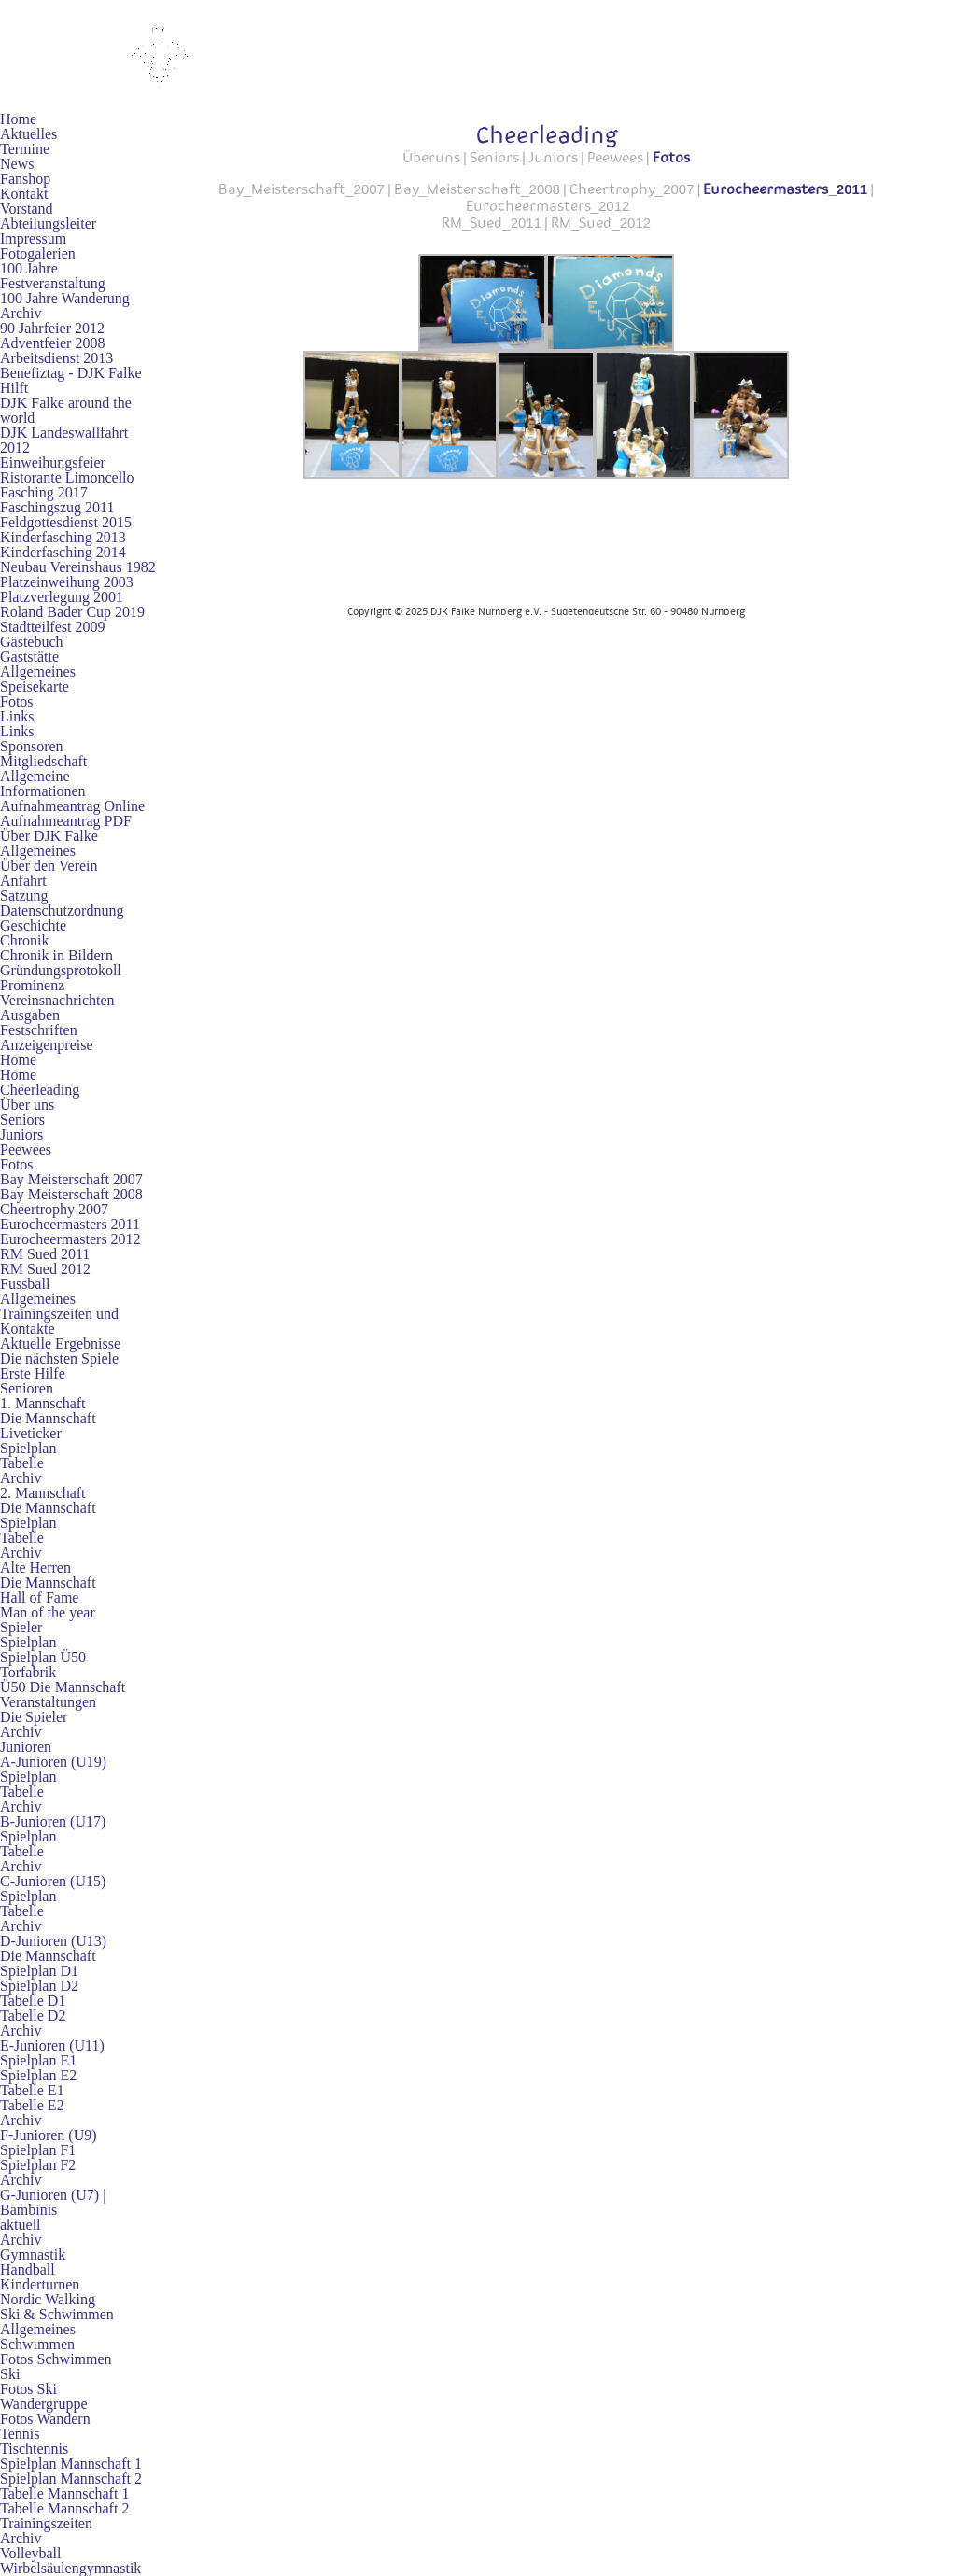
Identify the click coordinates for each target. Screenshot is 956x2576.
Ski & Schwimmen (57, 2314)
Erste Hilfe (32, 1373)
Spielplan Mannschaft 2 (71, 2478)
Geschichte (33, 925)
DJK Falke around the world (66, 410)
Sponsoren (31, 746)
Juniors (21, 1134)
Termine (24, 149)
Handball (27, 2269)
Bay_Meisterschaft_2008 (477, 188)
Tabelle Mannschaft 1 (64, 2493)
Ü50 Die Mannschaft (62, 1687)
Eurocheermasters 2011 (70, 1224)
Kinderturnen (39, 2284)
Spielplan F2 (38, 2165)
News (17, 164)
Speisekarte (34, 686)
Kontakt (24, 194)
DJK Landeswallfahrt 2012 (64, 440)
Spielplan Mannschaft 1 (71, 2463)
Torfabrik (28, 1672)
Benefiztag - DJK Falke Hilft (71, 380)
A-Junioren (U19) (53, 1762)
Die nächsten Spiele (59, 1358)
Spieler (21, 1627)
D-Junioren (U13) (53, 1941)
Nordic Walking (47, 2299)
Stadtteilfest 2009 (52, 627)
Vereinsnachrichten (57, 1000)
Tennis (19, 2434)
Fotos (17, 701)
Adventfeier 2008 (52, 343)
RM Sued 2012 (45, 1269)
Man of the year (47, 1612)
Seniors (22, 1119)
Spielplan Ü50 (43, 1657)
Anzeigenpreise (46, 1045)
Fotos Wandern (45, 2419)
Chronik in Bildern (56, 955)
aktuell (20, 2225)
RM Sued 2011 (45, 1254)
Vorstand (26, 209)
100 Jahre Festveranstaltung (52, 275)
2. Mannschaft (43, 1493)
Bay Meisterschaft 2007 (71, 1179)
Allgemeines (38, 671)
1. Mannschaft (43, 1403)
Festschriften (38, 1030)
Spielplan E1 (38, 2060)
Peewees (25, 1149)
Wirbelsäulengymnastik (70, 2568)
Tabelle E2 (32, 2105)
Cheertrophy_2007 (632, 188)
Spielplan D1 (39, 1971)
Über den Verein (49, 866)
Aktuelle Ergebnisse (60, 1343)
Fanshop (25, 179)
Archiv (20, 313)
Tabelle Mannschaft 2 (64, 2508)
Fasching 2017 (44, 492)
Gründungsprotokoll (60, 970)
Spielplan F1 (38, 2150)
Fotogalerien (38, 253)
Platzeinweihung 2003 (67, 582)
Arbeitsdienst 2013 (56, 358)
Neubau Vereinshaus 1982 (78, 567)
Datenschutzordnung (61, 910)
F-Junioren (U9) (48, 2135)
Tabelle (22, 1463)
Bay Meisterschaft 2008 (71, 1194)
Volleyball (30, 2553)
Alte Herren (35, 1567)
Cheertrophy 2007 (54, 1209)
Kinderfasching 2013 (63, 537)
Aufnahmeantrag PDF (66, 821)
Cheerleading (39, 1090)
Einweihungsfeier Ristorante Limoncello (67, 470)
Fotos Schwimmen (56, 2359)
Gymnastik (32, 2254)
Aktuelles (28, 134)
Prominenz (32, 985)
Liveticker (31, 1433)
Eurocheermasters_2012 (548, 205)
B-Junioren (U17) (52, 1821)
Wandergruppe (44, 2404)
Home (18, 119)
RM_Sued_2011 (491, 222)
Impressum (33, 238)
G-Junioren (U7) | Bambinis (52, 2202)
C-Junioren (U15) (52, 1881)
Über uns (27, 1105)
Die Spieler (33, 1717)
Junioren (25, 1747)
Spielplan (28, 1448)
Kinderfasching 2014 (63, 552)
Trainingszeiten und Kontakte (59, 1321)
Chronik (24, 940)
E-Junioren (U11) (52, 2045)
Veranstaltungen (48, 1702)
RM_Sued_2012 (601, 222)
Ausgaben (30, 1015)
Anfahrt (23, 881)
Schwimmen (37, 2344)
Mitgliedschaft (43, 761)
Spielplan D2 (39, 1986)
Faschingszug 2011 (57, 507)
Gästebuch (31, 642)
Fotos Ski (28, 2389)
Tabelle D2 (32, 2015)
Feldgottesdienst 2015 (66, 522)
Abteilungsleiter (48, 223)
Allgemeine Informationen (43, 783)
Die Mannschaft (48, 1418)
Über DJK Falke (49, 836)
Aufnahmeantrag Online (72, 806)
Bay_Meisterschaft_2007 (301, 188)
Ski (10, 2374)
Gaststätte (29, 657)
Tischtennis (34, 2449)
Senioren (26, 1388)
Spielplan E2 (38, 2075)
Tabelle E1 (32, 2090)
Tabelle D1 (32, 2001)
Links (17, 716)
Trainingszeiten (46, 2523)
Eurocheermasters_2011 (785, 188)
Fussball (24, 1284)
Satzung (24, 895)
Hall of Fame (39, 1597)
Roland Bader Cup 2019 (72, 612)
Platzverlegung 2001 (61, 597)
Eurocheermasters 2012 (70, 1239)
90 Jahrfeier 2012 (52, 328)
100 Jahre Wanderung (65, 298)
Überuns (431, 156)
